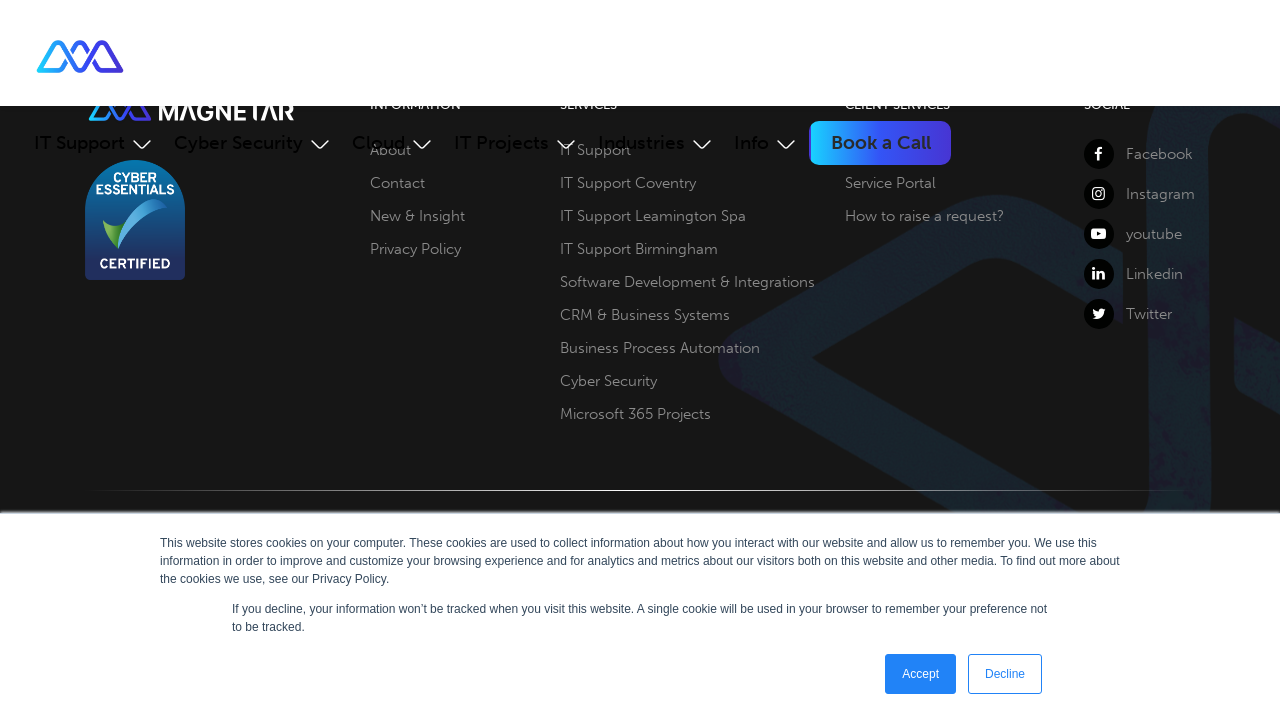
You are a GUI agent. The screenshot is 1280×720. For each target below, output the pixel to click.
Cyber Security (238, 142)
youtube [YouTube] (1133, 234)
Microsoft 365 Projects (635, 414)
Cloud (378, 142)
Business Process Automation (660, 348)
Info (751, 142)
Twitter (1128, 314)
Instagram (1139, 194)
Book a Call (881, 142)
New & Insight (417, 216)
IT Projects (501, 142)
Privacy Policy (415, 249)
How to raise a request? (924, 216)
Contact (397, 183)
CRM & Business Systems (645, 315)
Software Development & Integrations (687, 282)
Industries (641, 142)
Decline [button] (1005, 674)
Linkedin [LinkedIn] (1133, 274)
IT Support (79, 142)
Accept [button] (920, 674)
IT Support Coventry (628, 183)
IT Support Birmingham (639, 249)
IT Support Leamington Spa (653, 216)
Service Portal (890, 183)
